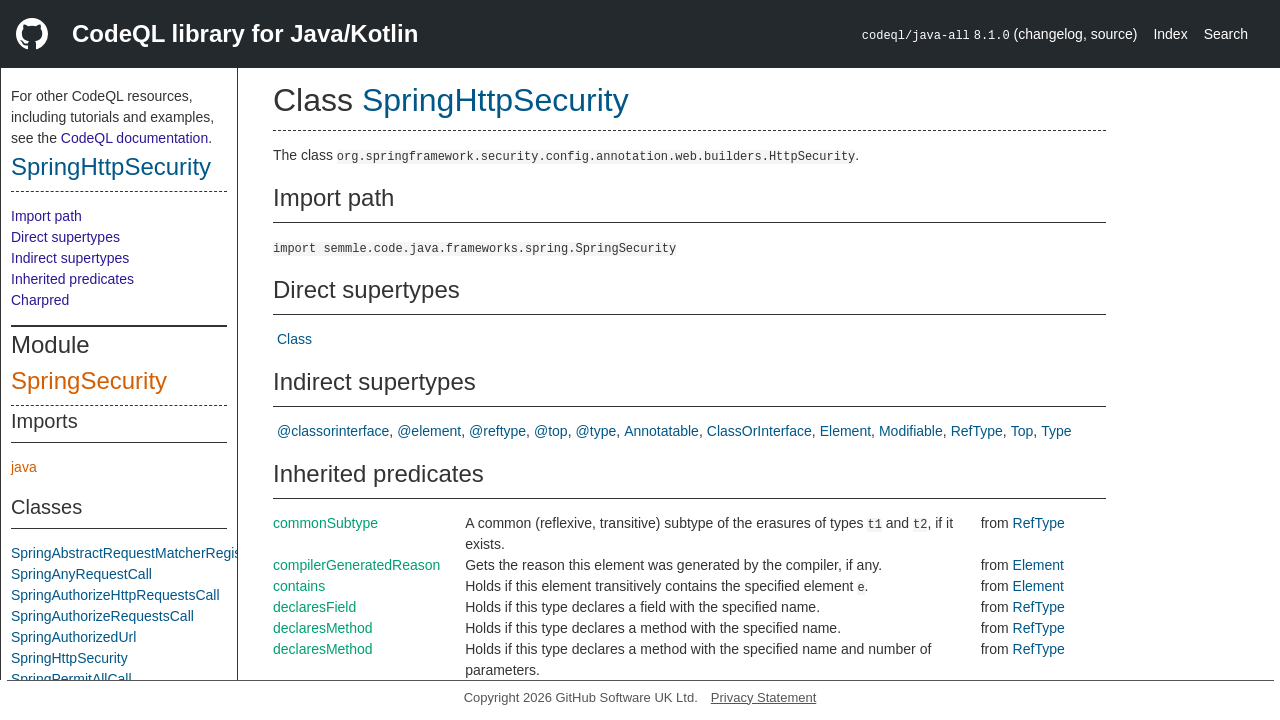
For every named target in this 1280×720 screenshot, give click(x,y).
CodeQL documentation (134, 138)
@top (551, 431)
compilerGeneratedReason (356, 565)
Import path (46, 216)
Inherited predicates (72, 279)
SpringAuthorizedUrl (73, 637)
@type (596, 431)
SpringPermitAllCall (71, 679)
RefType (977, 431)
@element (429, 431)
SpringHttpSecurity (111, 166)
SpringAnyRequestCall (81, 574)
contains (299, 586)
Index (1170, 34)
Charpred (40, 300)
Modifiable (911, 431)
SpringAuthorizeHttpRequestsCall (115, 595)
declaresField (314, 607)
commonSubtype (325, 523)
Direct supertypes (65, 237)
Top (1022, 431)
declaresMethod (323, 628)
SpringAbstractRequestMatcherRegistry (134, 553)
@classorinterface (333, 431)
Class (294, 339)
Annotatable (661, 431)
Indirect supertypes (70, 258)
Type (1056, 431)
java (24, 467)
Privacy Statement (764, 697)
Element (845, 431)
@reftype (497, 431)
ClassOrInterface (759, 431)
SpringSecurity (89, 380)
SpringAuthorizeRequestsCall (102, 616)
